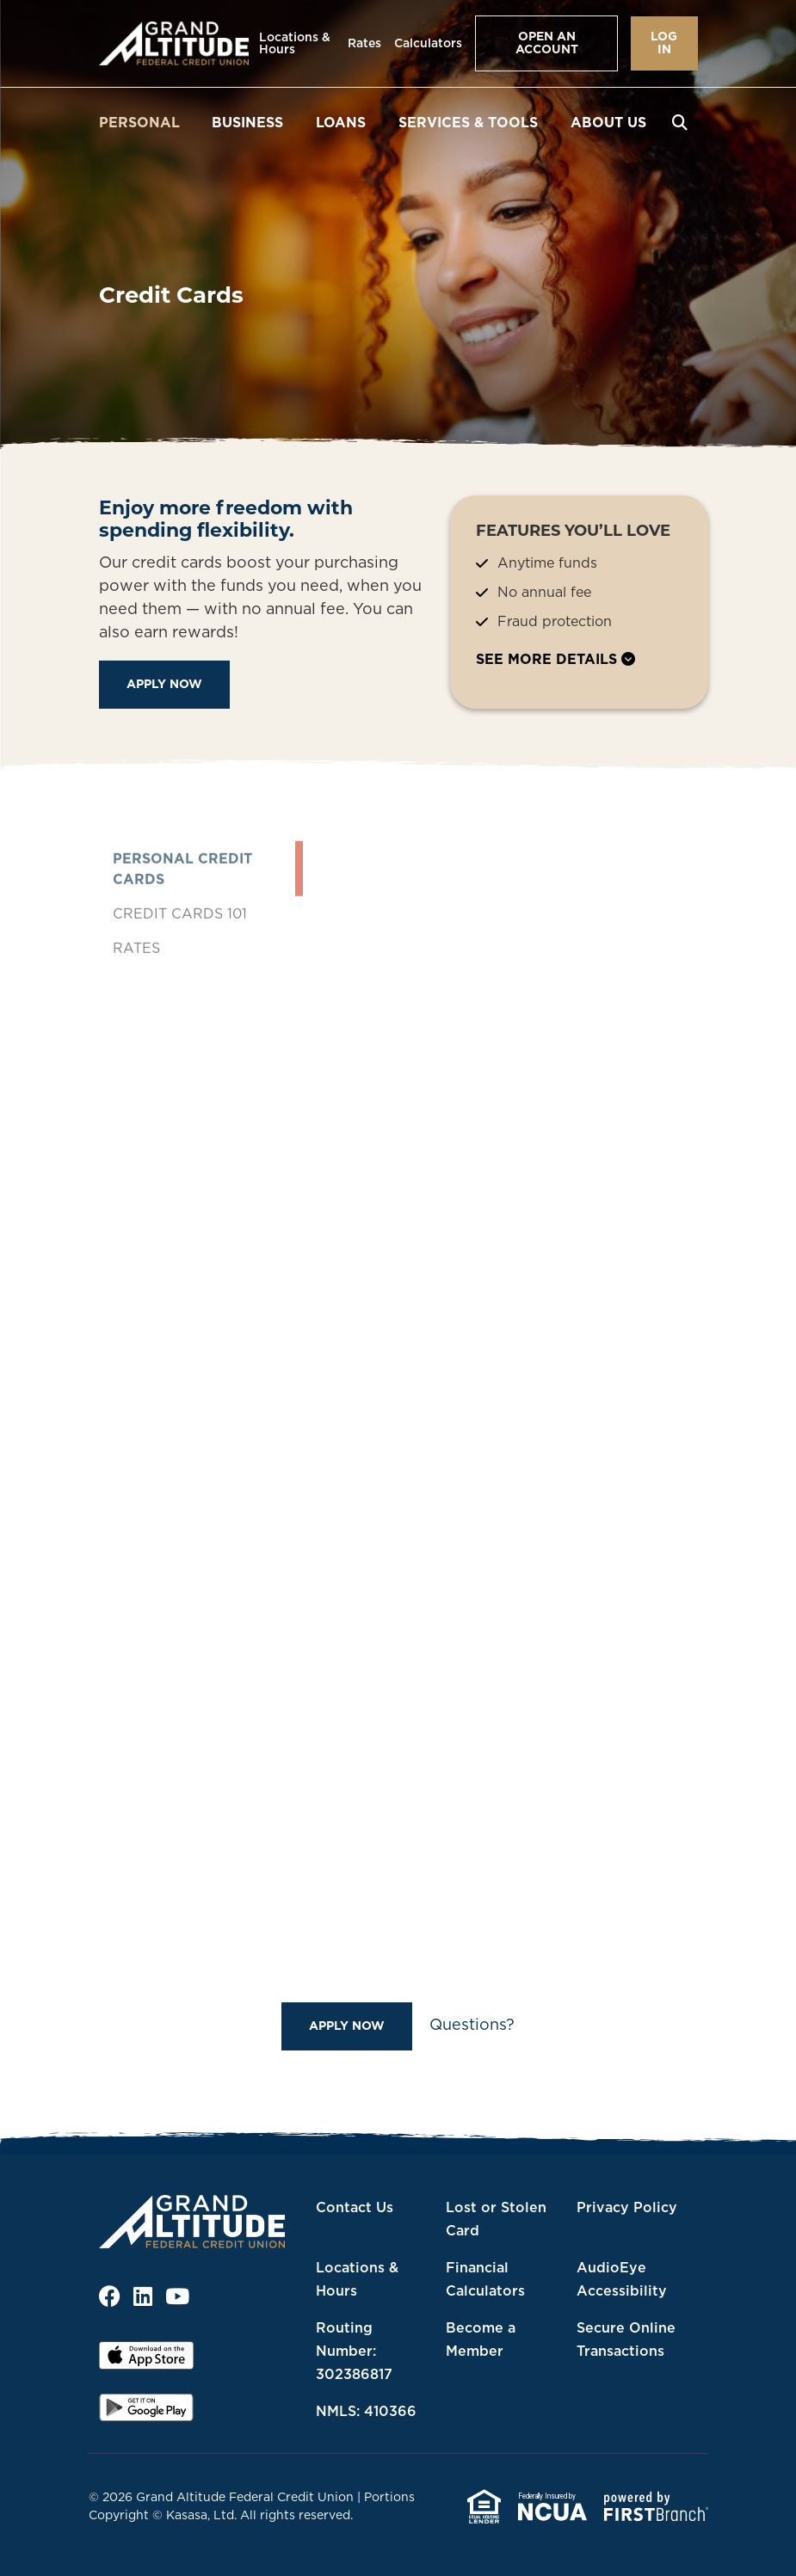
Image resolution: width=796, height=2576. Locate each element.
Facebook (109, 2296)
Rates (364, 43)
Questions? (472, 2024)
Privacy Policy (627, 2207)
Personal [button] (139, 122)
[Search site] (680, 122)
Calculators (428, 43)
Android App (146, 2413)
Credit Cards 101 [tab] (180, 965)
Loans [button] (341, 122)
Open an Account (546, 43)
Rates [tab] (136, 1000)
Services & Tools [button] (468, 122)
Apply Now (164, 683)
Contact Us (354, 2207)
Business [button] (247, 122)
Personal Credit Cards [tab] (182, 921)
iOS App (146, 2361)
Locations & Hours (294, 43)
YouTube (177, 2296)
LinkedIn (142, 2296)
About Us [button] (608, 122)
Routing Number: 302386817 (354, 2350)
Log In (664, 43)
